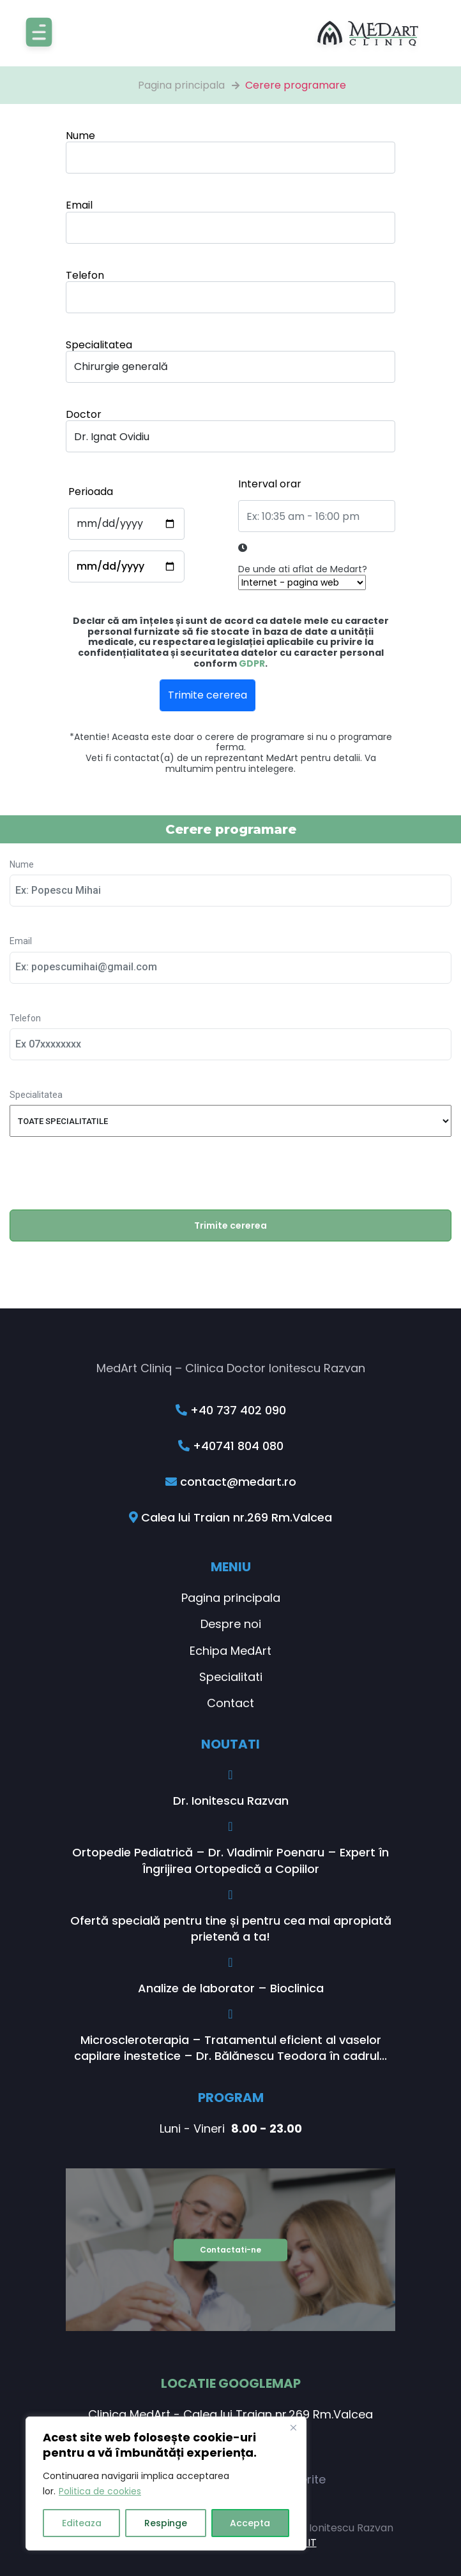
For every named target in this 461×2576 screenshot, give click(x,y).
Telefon (85, 275)
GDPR (252, 663)
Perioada (90, 491)
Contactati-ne (230, 2249)
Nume (80, 136)
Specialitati (230, 1677)
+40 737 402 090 (231, 1410)
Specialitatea (99, 345)
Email (79, 205)
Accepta (250, 2523)
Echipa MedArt (230, 1651)
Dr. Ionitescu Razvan (231, 1801)
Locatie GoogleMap (231, 2383)
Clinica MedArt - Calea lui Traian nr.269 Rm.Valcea (230, 2414)
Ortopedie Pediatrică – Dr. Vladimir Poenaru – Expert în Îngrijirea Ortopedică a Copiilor (230, 1860)
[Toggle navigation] (39, 33)
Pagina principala (181, 85)
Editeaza (82, 2523)
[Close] (293, 2427)
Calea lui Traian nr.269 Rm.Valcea (230, 1517)
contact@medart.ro (230, 1482)
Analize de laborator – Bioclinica (231, 1988)
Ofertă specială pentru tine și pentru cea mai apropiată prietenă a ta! (230, 1928)
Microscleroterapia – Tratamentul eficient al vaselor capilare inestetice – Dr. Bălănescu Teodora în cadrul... (230, 2048)
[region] (166, 2483)
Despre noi (230, 1624)
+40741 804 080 (230, 1446)
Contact (230, 1703)
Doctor (84, 414)
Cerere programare (295, 85)
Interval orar (269, 484)
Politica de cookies (100, 2491)
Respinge (165, 2523)
